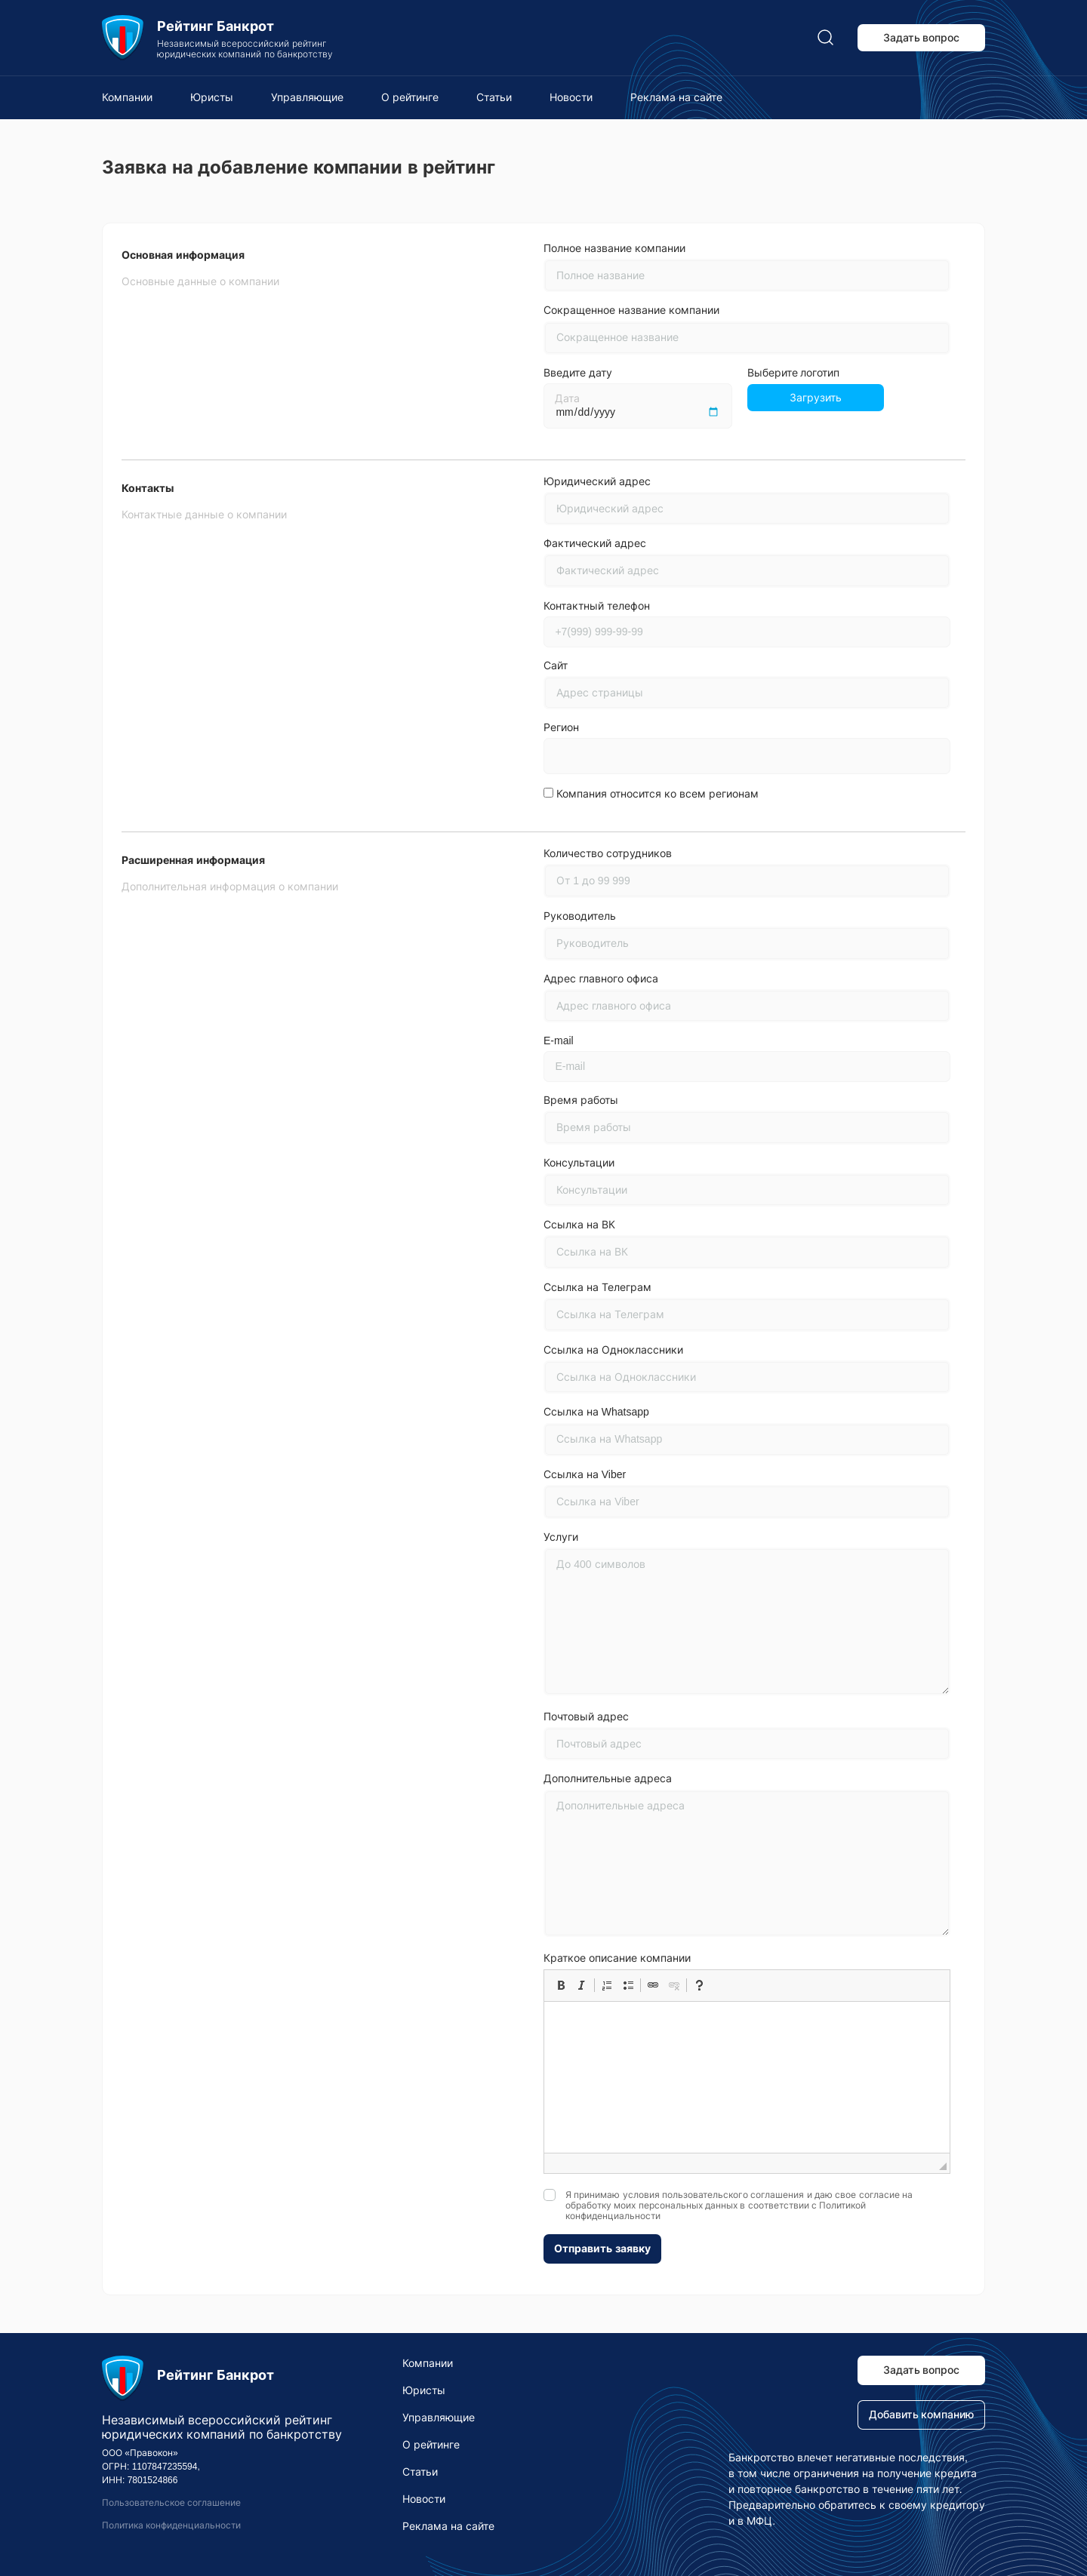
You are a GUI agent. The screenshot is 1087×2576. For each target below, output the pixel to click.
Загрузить (816, 398)
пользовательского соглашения (733, 2195)
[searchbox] (563, 758)
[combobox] (747, 756)
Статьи (494, 97)
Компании (127, 97)
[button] (560, 1985)
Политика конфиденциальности (171, 2525)
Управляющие (307, 97)
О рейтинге (410, 97)
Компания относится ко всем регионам (657, 794)
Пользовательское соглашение (171, 2503)
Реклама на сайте (676, 97)
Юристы (211, 97)
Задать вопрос (921, 38)
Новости (571, 97)
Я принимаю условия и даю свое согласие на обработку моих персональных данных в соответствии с (739, 2206)
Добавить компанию (922, 2414)
